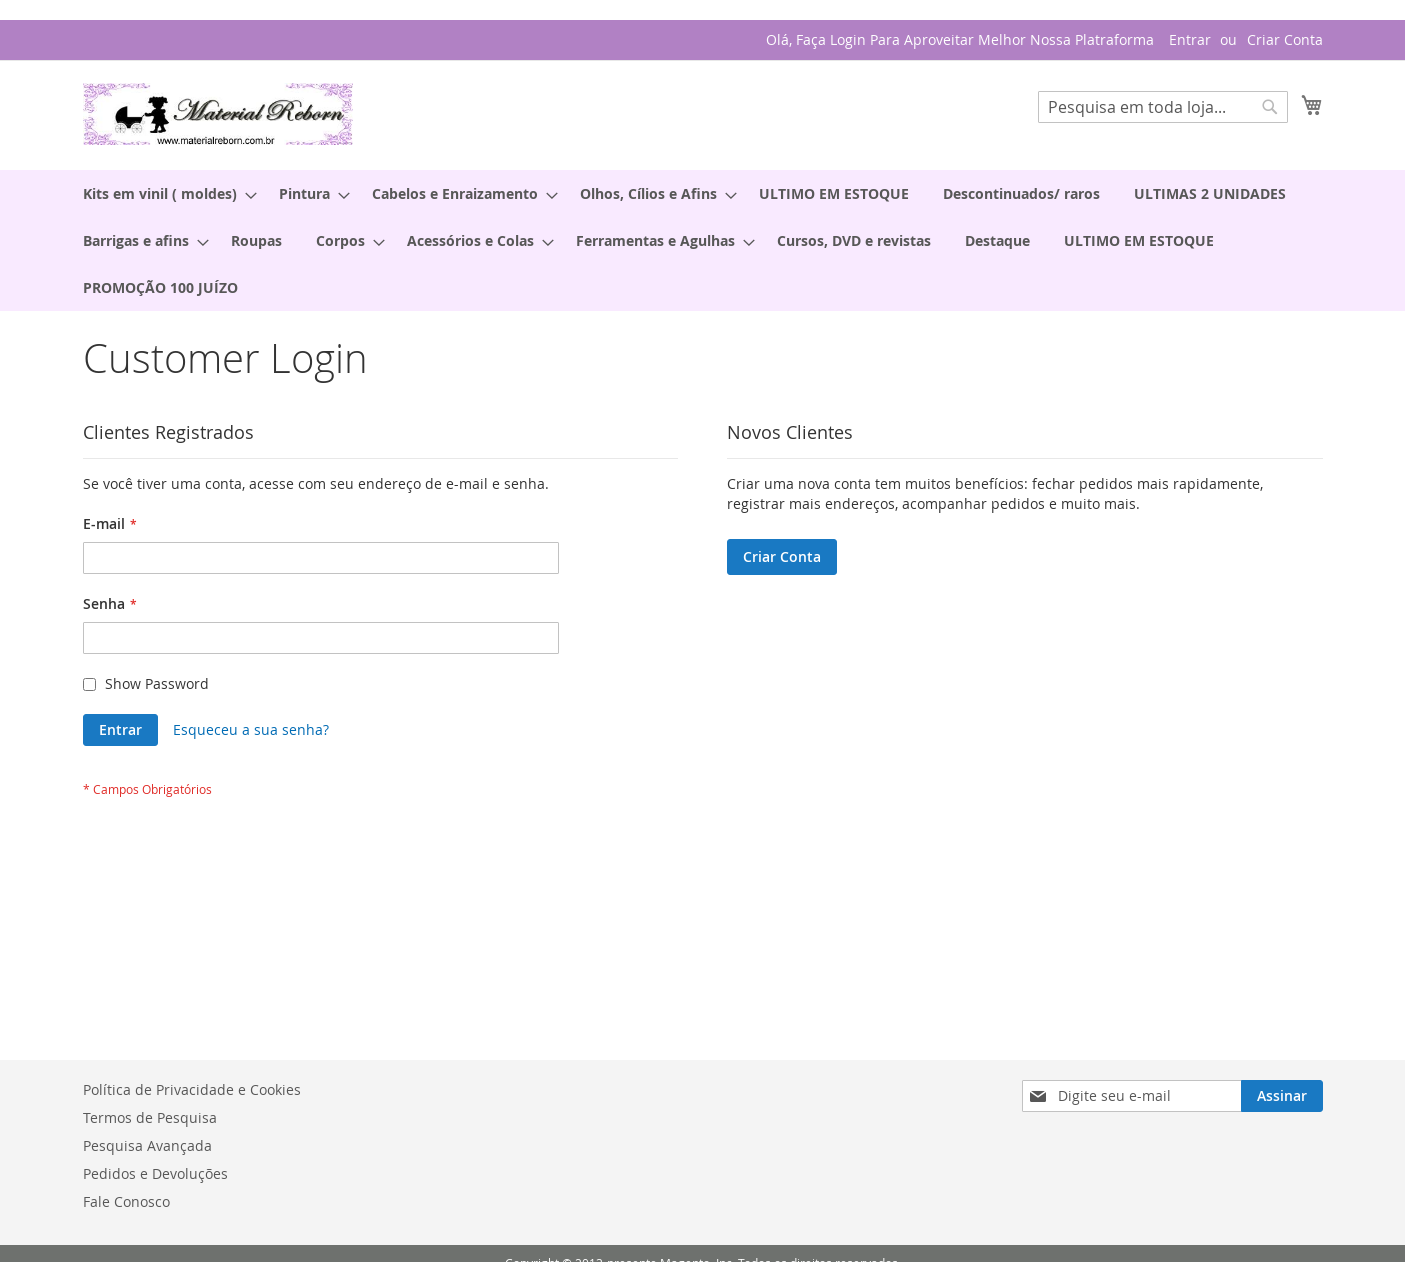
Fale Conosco (126, 1201)
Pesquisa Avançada (147, 1145)
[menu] (703, 240)
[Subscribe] (1282, 1096)
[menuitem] (164, 193)
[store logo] (218, 114)
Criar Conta (1285, 39)
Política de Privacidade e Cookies (192, 1089)
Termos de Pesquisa (150, 1117)
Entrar (1190, 39)
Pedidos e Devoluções (155, 1173)
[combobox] (1163, 107)
